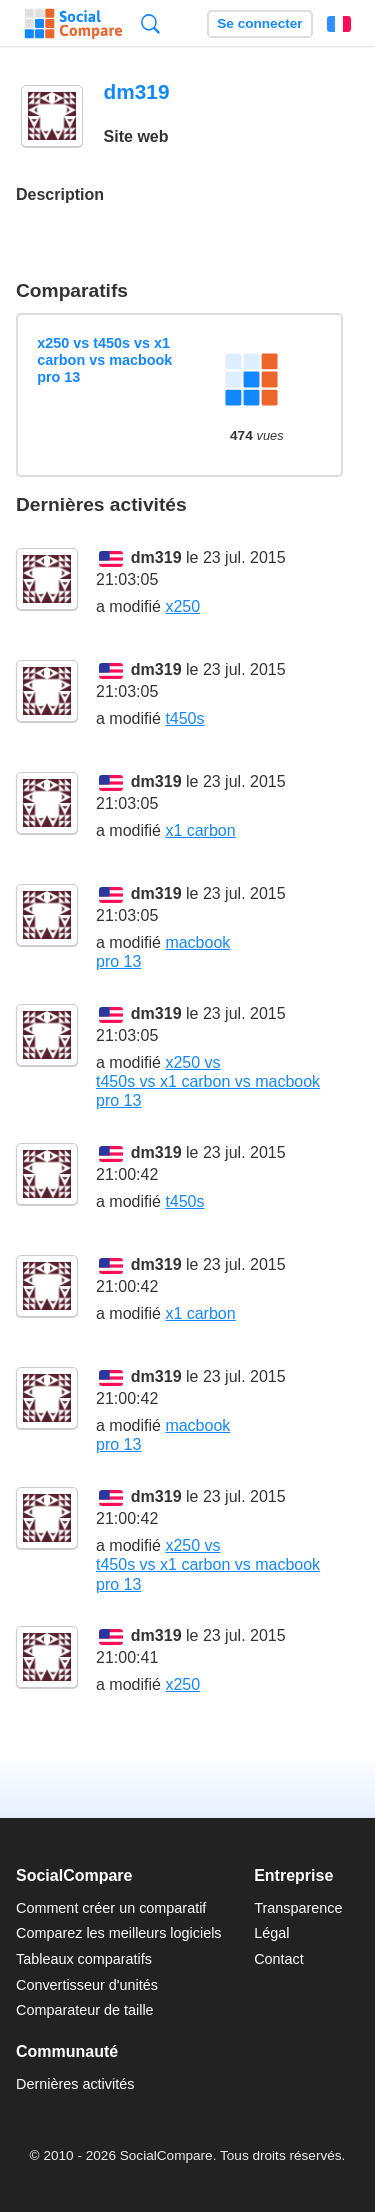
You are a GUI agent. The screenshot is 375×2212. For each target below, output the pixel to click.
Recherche (150, 23)
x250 (182, 606)
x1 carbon (200, 830)
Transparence (298, 1908)
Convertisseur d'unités (87, 1985)
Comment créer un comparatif (111, 1908)
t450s (184, 718)
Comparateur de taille (85, 2010)
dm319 (156, 557)
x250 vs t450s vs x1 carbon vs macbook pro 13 (104, 360)
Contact (279, 1959)
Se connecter (259, 23)
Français (339, 24)
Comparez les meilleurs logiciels (119, 1933)
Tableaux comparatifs (84, 1959)
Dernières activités (75, 2084)
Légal (271, 1933)
